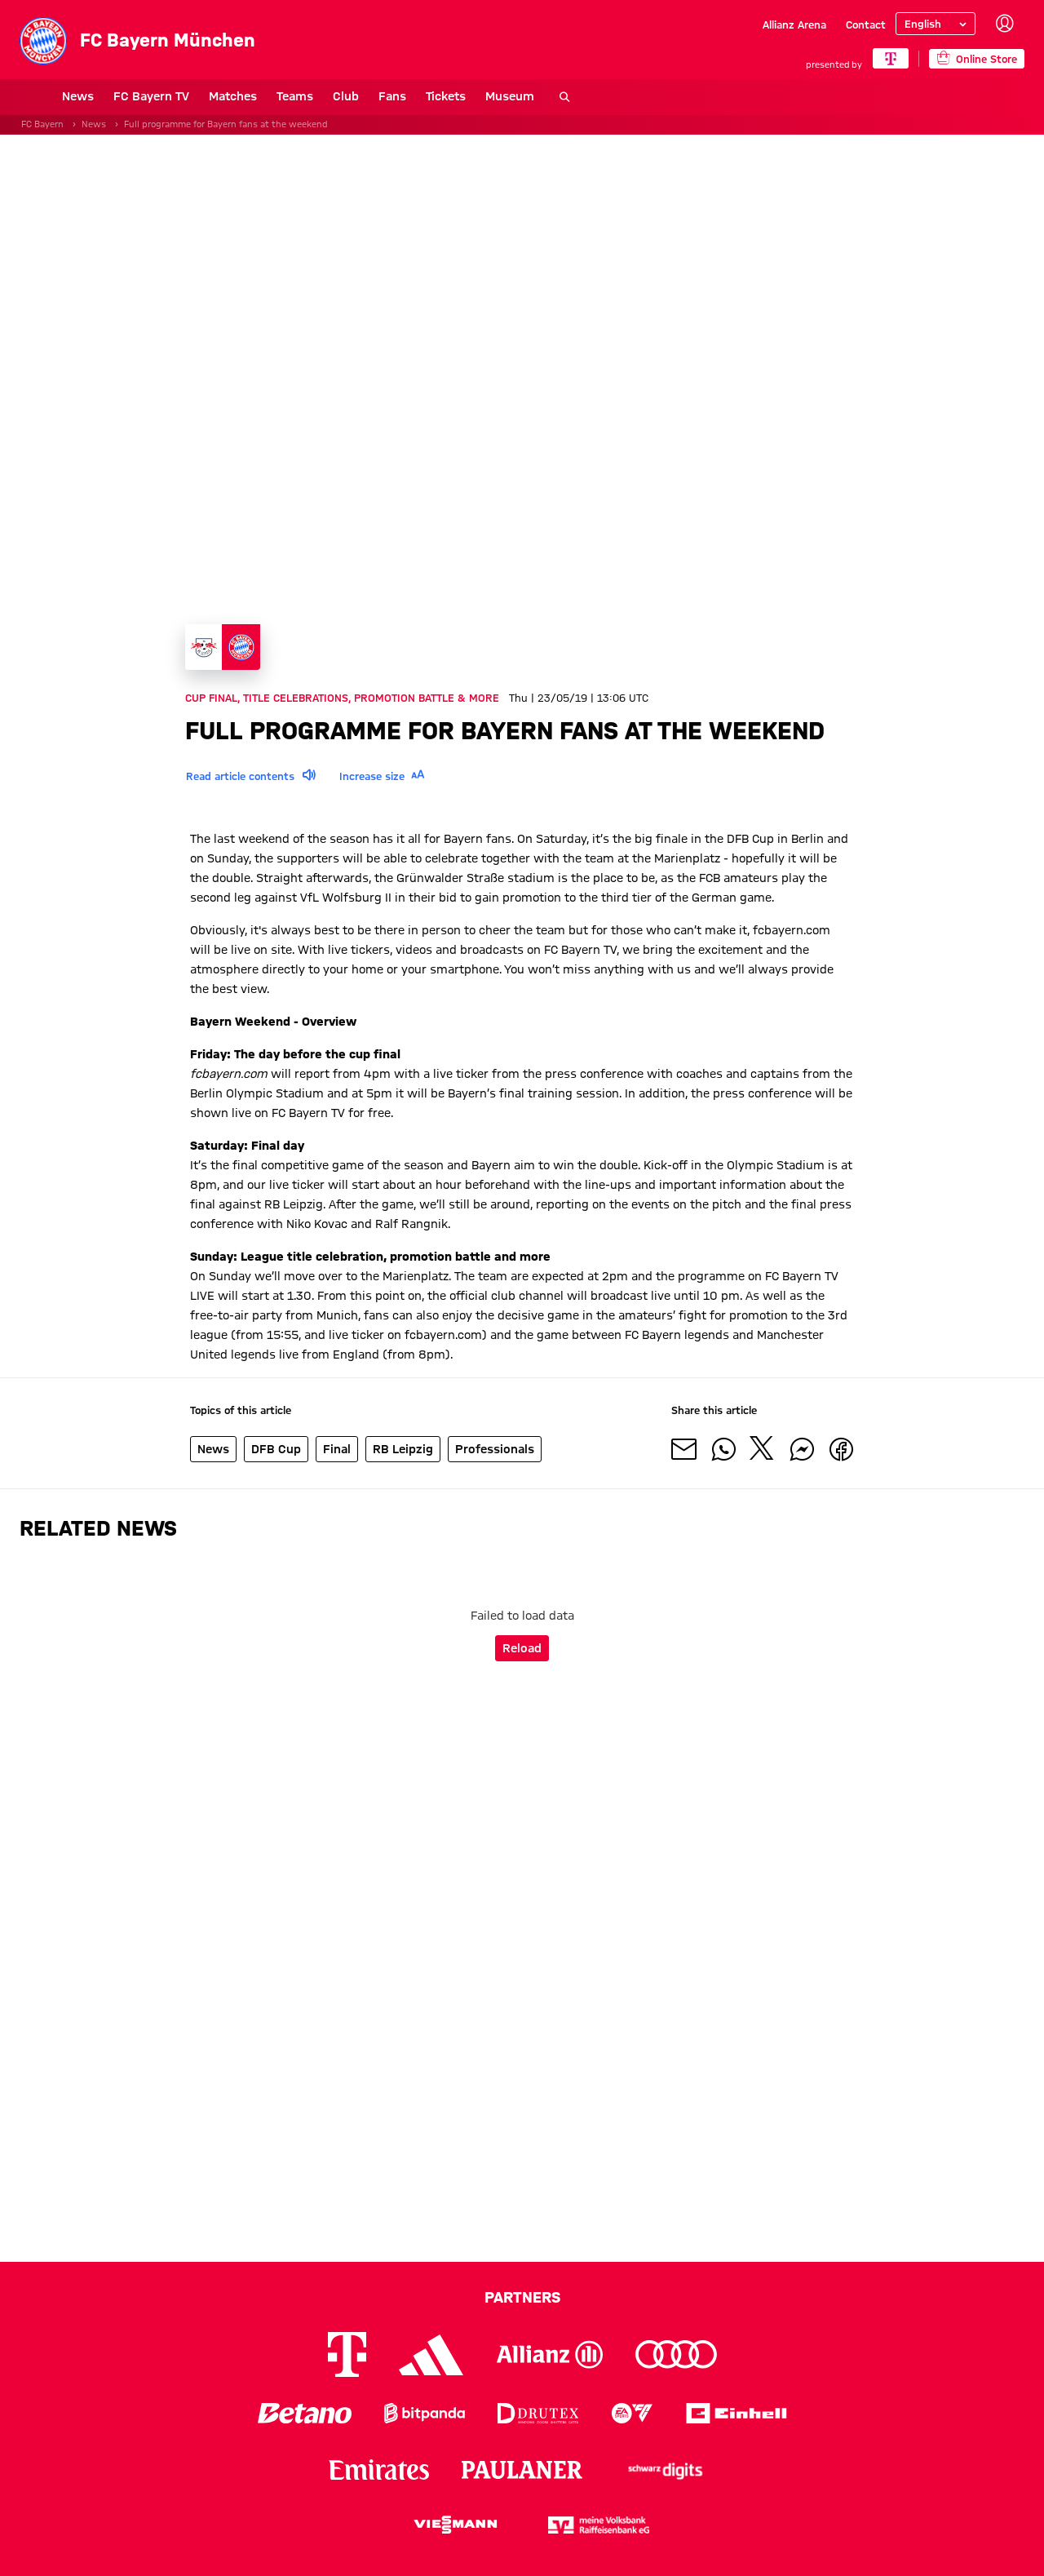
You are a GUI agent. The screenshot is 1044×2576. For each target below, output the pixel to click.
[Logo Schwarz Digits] (665, 2470)
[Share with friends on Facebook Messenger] (802, 1452)
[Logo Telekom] (347, 2354)
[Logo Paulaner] (522, 2470)
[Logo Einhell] (736, 2413)
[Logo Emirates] (379, 2469)
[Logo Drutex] (538, 2413)
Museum (467, 96)
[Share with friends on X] (763, 1452)
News (35, 96)
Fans (350, 96)
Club (303, 96)
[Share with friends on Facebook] (841, 1452)
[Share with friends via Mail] (684, 1452)
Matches (190, 96)
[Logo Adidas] (431, 2354)
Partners (522, 2297)
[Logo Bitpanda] (424, 2413)
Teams (252, 96)
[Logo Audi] (676, 2354)
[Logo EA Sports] (632, 2413)
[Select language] (935, 23)
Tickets (403, 96)
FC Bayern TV (109, 96)
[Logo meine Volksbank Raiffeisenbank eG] (598, 2525)
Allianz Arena (794, 24)
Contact (866, 24)
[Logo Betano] (305, 2413)
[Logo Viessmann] (455, 2525)
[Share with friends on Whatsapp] (723, 1452)
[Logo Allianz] (550, 2354)
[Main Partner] (890, 58)
